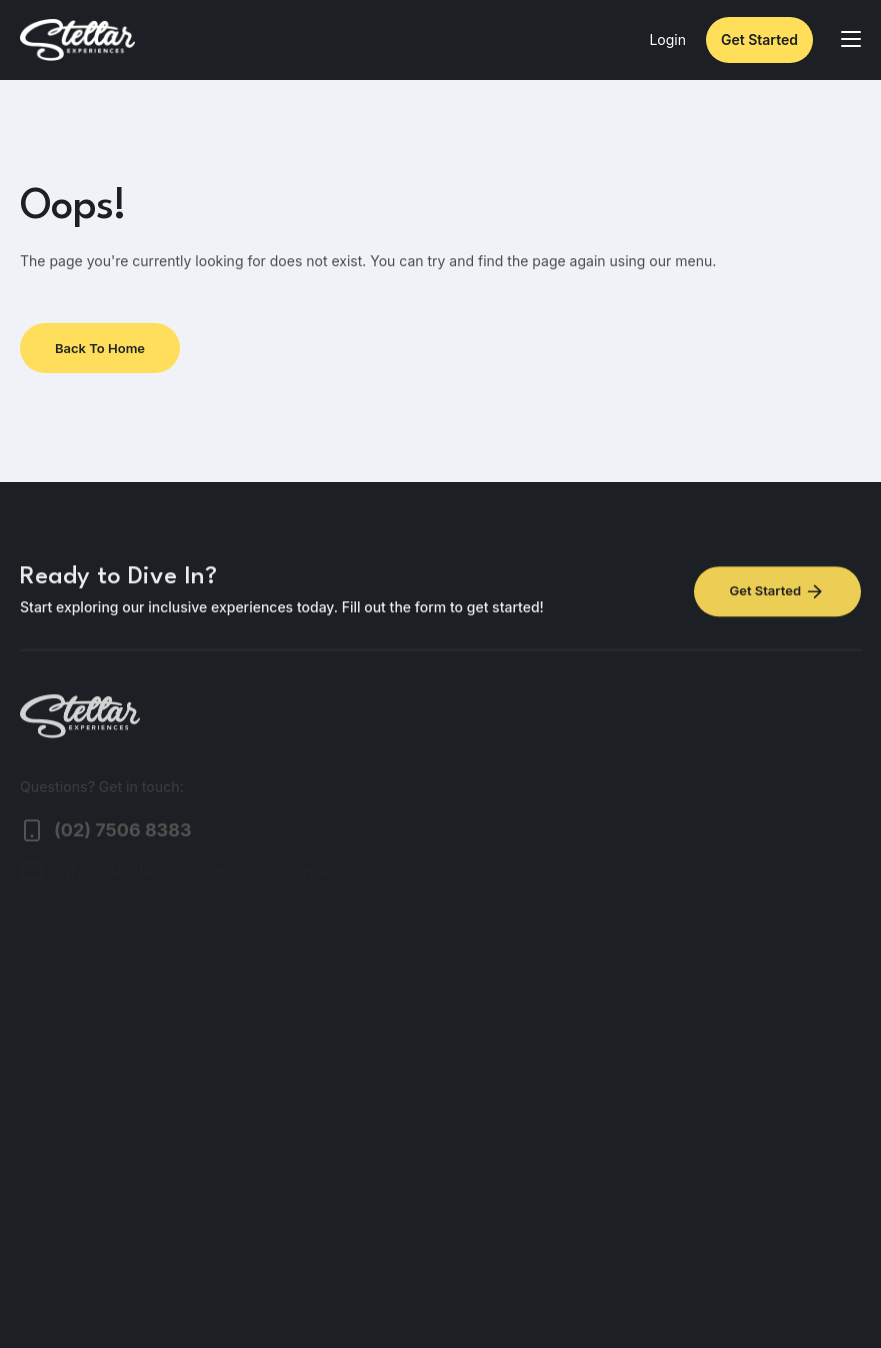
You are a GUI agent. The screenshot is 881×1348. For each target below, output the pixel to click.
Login (667, 39)
